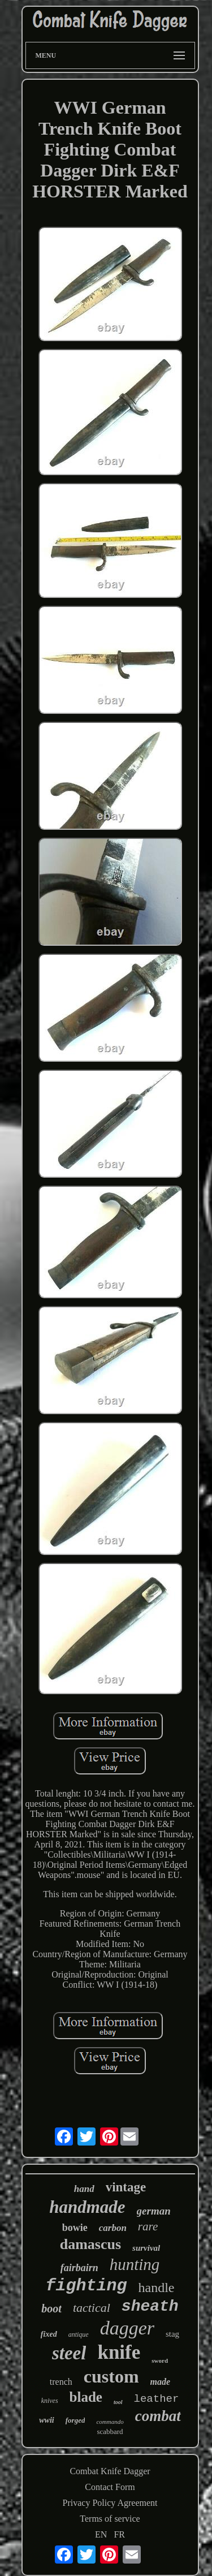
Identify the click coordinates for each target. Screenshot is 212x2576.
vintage (126, 2187)
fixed (49, 2334)
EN (101, 2534)
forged (75, 2420)
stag (172, 2333)
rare (148, 2226)
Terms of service (110, 2518)
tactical (91, 2308)
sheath (150, 2306)
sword (160, 2360)
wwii (46, 2420)
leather (156, 2399)
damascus (90, 2244)
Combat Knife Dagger (110, 2471)
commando (109, 2421)
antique (78, 2334)
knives (49, 2401)
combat (158, 2415)
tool (118, 2402)
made (160, 2382)
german (154, 2211)
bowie (75, 2227)
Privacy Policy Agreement (110, 2503)
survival (146, 2247)
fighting (86, 2285)
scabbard (110, 2431)
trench (61, 2382)
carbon (113, 2227)
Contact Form (110, 2487)
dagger (127, 2327)
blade (86, 2397)
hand (84, 2188)
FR (119, 2534)
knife (118, 2352)
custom (111, 2376)
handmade (87, 2207)
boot (51, 2308)
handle (157, 2287)
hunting (135, 2264)
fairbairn (79, 2267)
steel (69, 2353)
